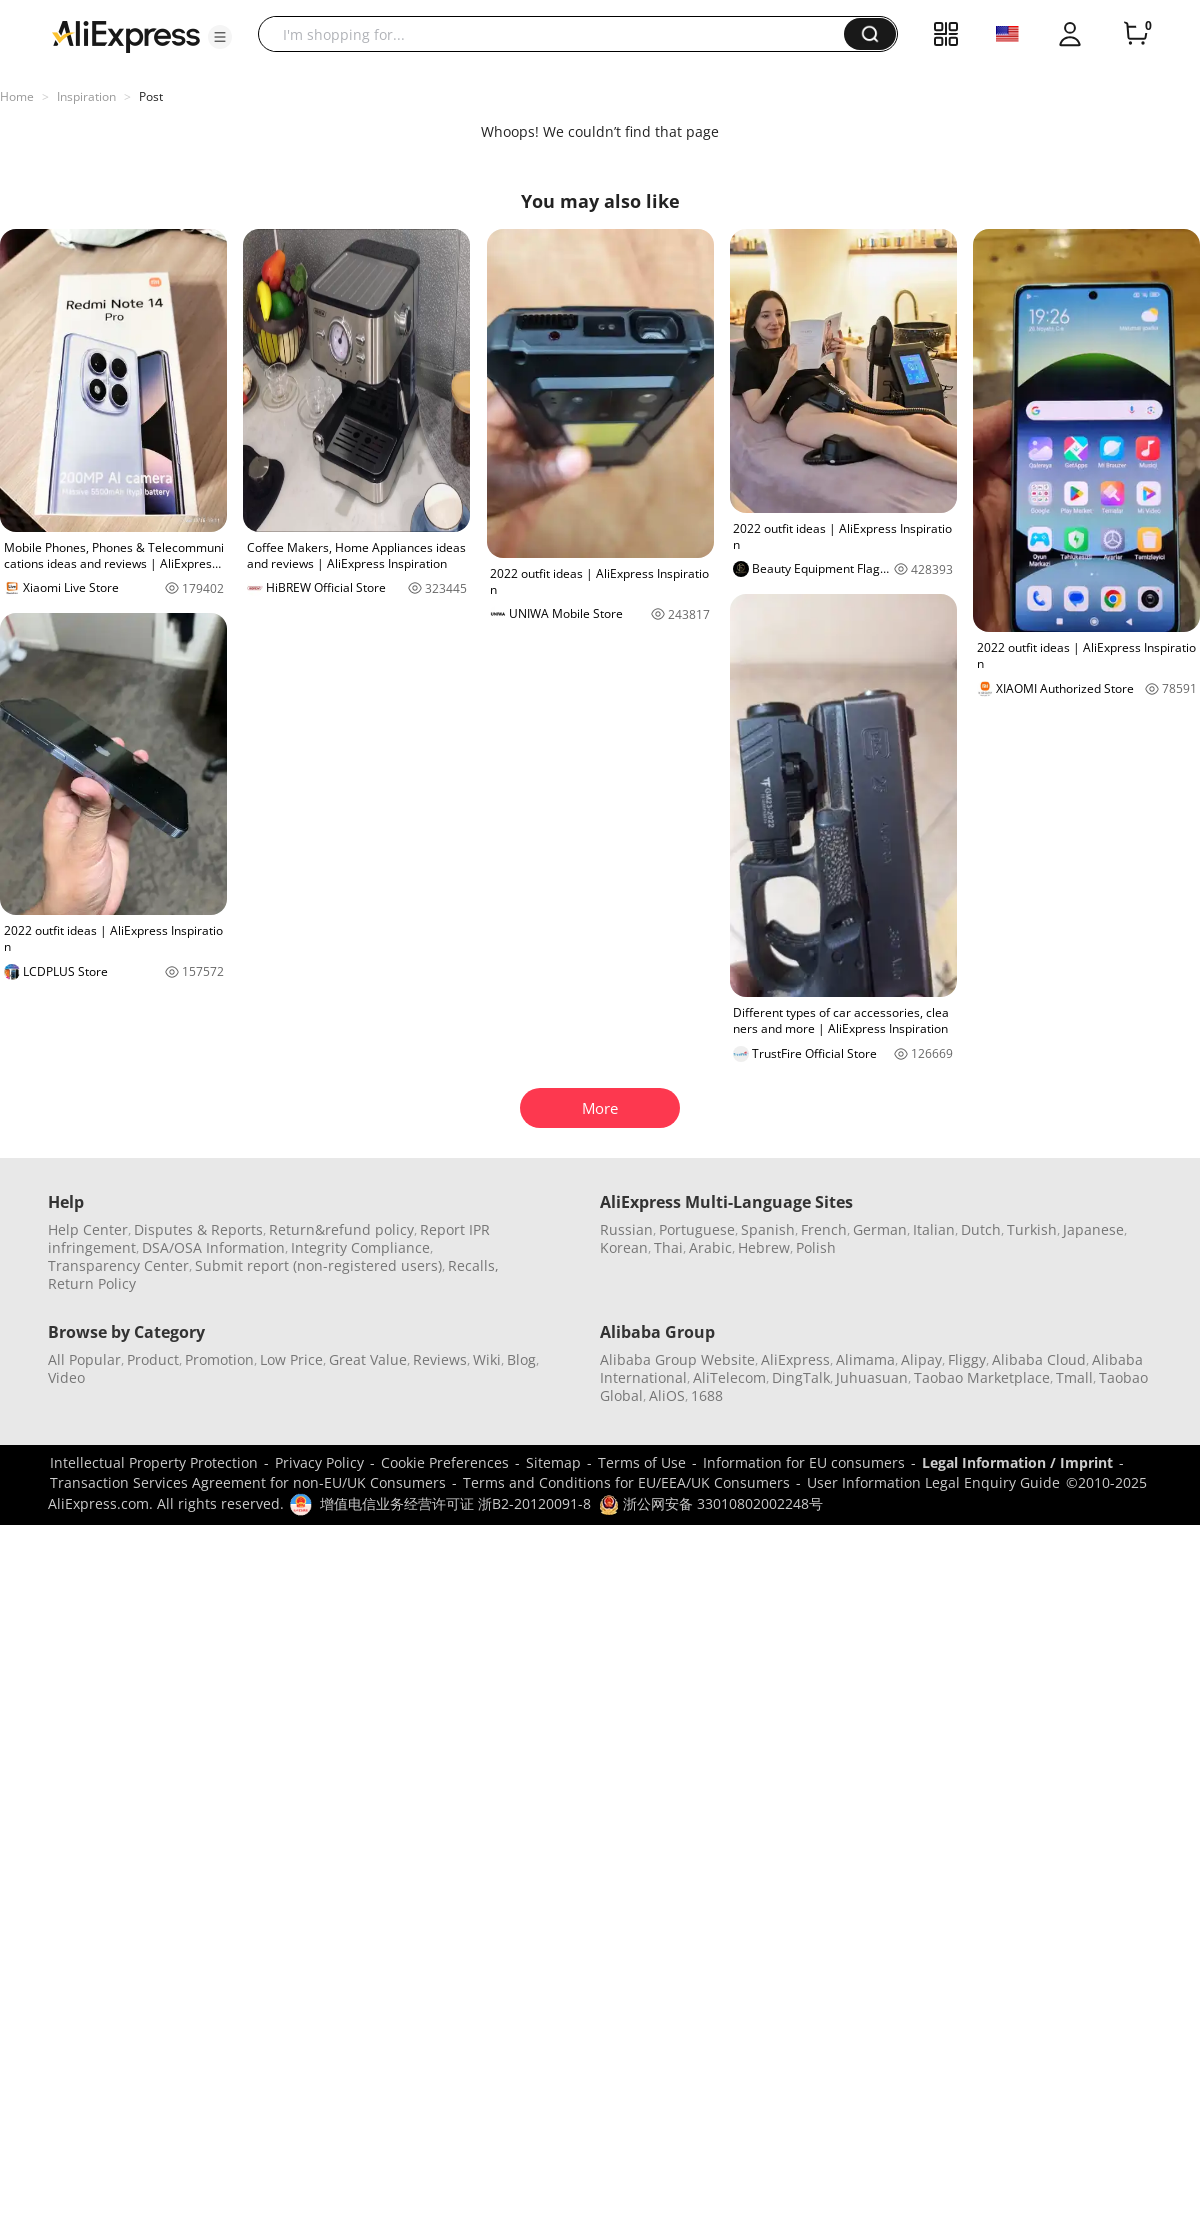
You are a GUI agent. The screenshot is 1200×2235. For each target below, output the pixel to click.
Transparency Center (118, 1265)
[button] (220, 37)
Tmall (1074, 1377)
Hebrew (764, 1247)
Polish (816, 1247)
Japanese (1093, 1229)
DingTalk (801, 1377)
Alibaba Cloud (1039, 1359)
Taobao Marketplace (982, 1377)
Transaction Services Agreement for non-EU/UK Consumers (248, 1482)
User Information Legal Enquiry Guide (933, 1482)
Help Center (88, 1229)
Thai (668, 1247)
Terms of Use (642, 1462)
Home (17, 96)
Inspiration (86, 96)
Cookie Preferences (445, 1462)
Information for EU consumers (804, 1462)
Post (151, 96)
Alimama (865, 1359)
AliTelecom (729, 1377)
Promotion (219, 1359)
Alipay (921, 1359)
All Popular (84, 1359)
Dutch (981, 1229)
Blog (521, 1359)
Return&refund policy (341, 1229)
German (880, 1229)
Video (66, 1377)
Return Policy (92, 1283)
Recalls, (473, 1265)
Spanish (768, 1229)
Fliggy (967, 1359)
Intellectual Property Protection (154, 1462)
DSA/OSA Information (213, 1247)
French (824, 1229)
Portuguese (697, 1229)
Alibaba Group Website (677, 1359)
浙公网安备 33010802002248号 (711, 1503)
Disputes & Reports (198, 1229)
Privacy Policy (319, 1462)
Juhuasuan (872, 1377)
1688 (707, 1395)
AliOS (667, 1395)
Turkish (1032, 1229)
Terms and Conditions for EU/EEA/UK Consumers (626, 1482)
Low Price (291, 1359)
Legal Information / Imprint (1017, 1462)
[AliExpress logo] (126, 35)
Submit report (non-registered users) (318, 1265)
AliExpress (795, 1359)
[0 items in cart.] (1136, 34)
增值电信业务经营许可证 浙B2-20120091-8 (455, 1503)
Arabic (710, 1247)
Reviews (440, 1359)
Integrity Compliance (360, 1247)
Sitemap (553, 1462)
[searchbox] (558, 34)
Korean (624, 1247)
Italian (934, 1229)
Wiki (487, 1359)
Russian (626, 1229)
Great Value (368, 1359)
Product (153, 1359)
